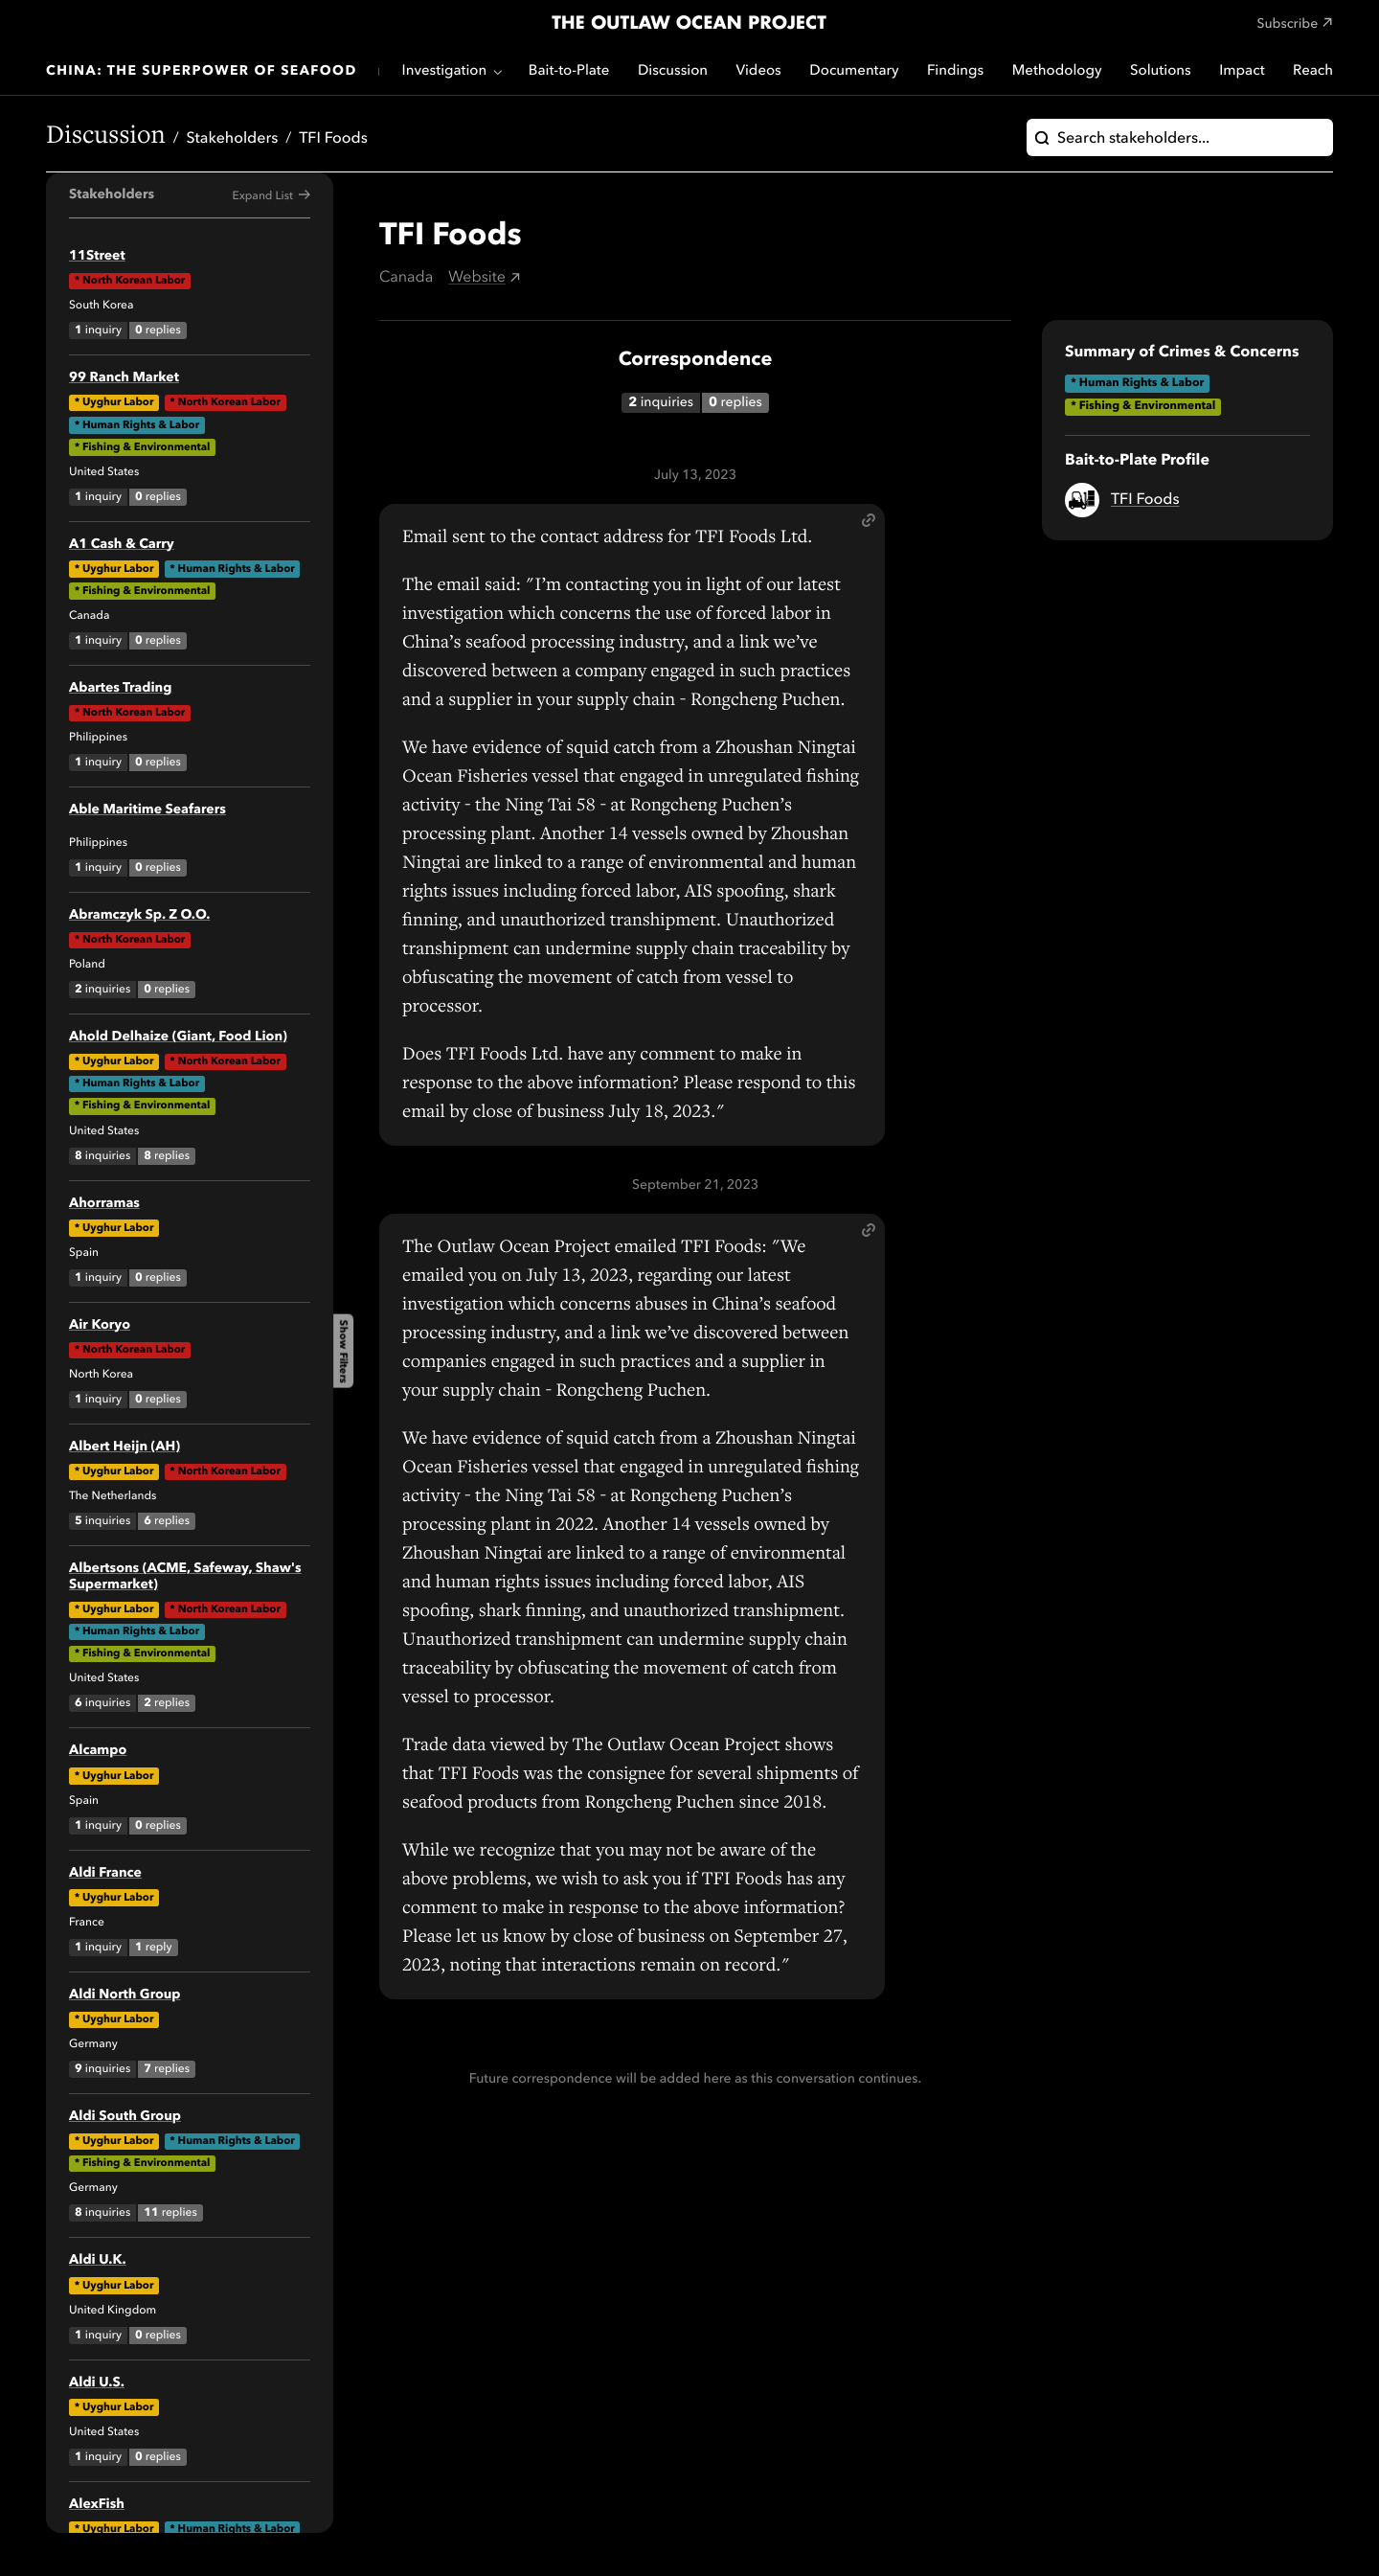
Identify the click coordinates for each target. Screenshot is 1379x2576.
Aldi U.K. (97, 2261)
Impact (1241, 71)
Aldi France (105, 1874)
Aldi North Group (125, 1995)
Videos (758, 71)
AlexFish (96, 2505)
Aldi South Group (125, 2117)
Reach (1313, 71)
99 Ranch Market (124, 378)
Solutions (1160, 71)
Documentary (853, 71)
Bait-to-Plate (569, 71)
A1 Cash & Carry (121, 545)
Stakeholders (233, 139)
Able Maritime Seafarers (147, 810)
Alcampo (97, 1751)
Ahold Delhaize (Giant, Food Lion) (178, 1037)
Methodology (1057, 71)
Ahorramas (104, 1204)
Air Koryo (99, 1326)
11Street (97, 256)
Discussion (673, 71)
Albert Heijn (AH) (124, 1447)
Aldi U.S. (96, 2383)
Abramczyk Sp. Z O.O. (139, 916)
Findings (955, 71)
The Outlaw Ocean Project (689, 24)
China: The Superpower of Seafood (201, 72)
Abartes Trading (120, 688)
